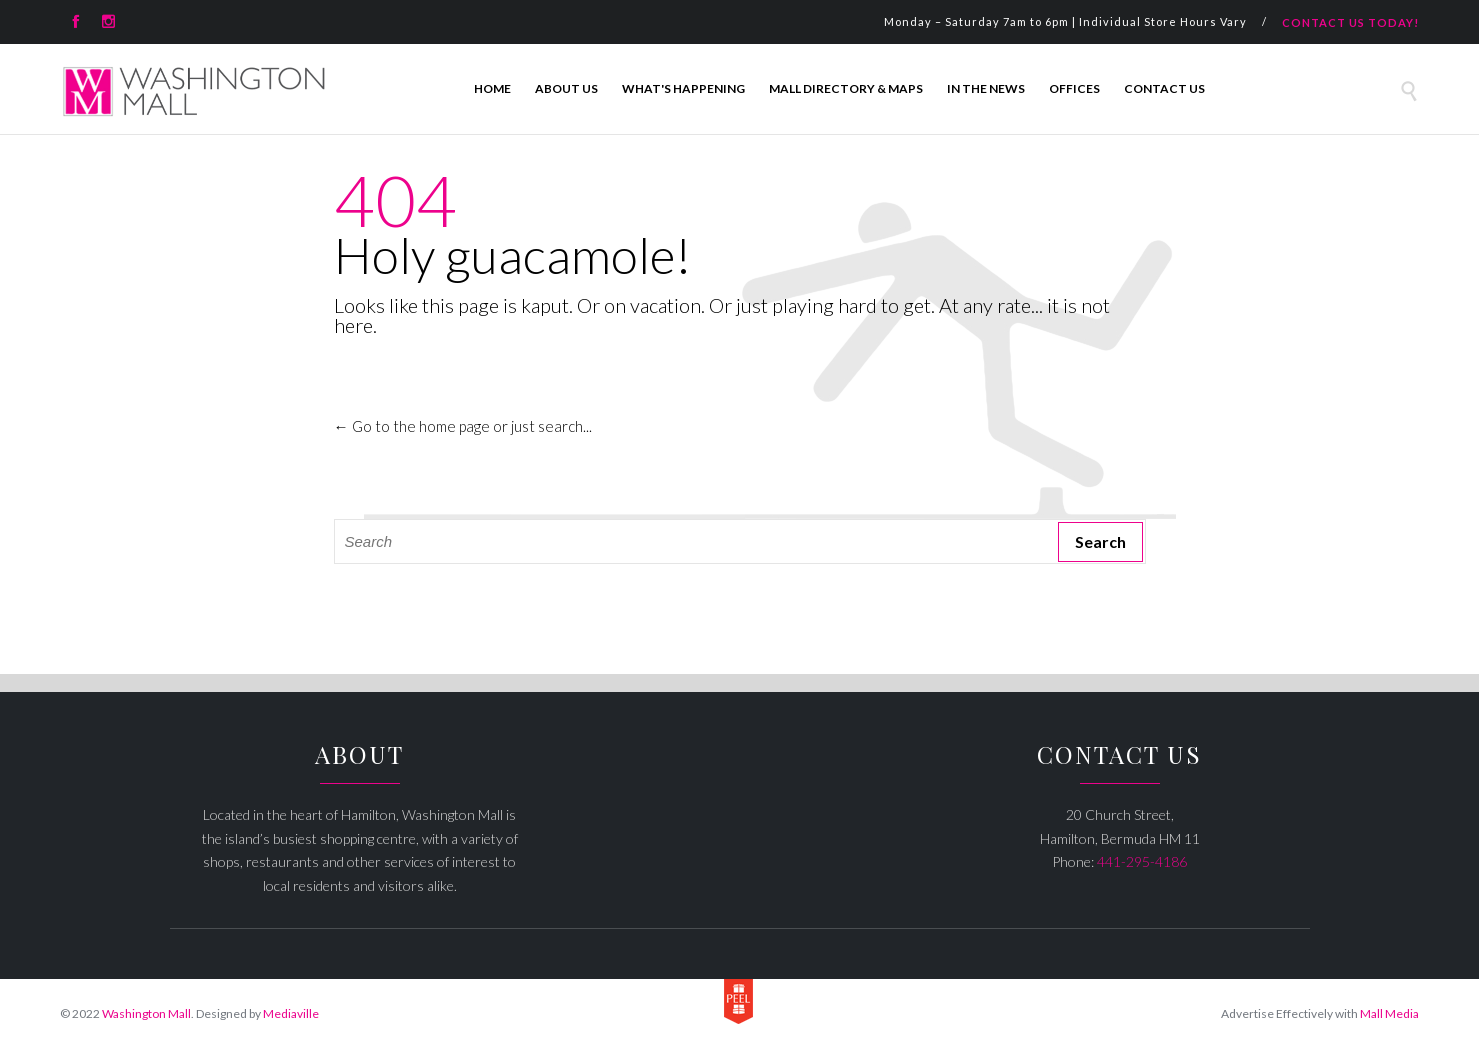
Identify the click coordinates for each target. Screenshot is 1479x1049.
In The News (986, 88)
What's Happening (683, 88)
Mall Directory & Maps (846, 88)
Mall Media (1389, 1013)
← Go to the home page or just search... (463, 426)
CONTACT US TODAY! (1350, 22)
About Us (566, 88)
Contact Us (1164, 88)
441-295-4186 (1142, 861)
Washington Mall (146, 1013)
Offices (1074, 88)
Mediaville (291, 1013)
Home (492, 88)
